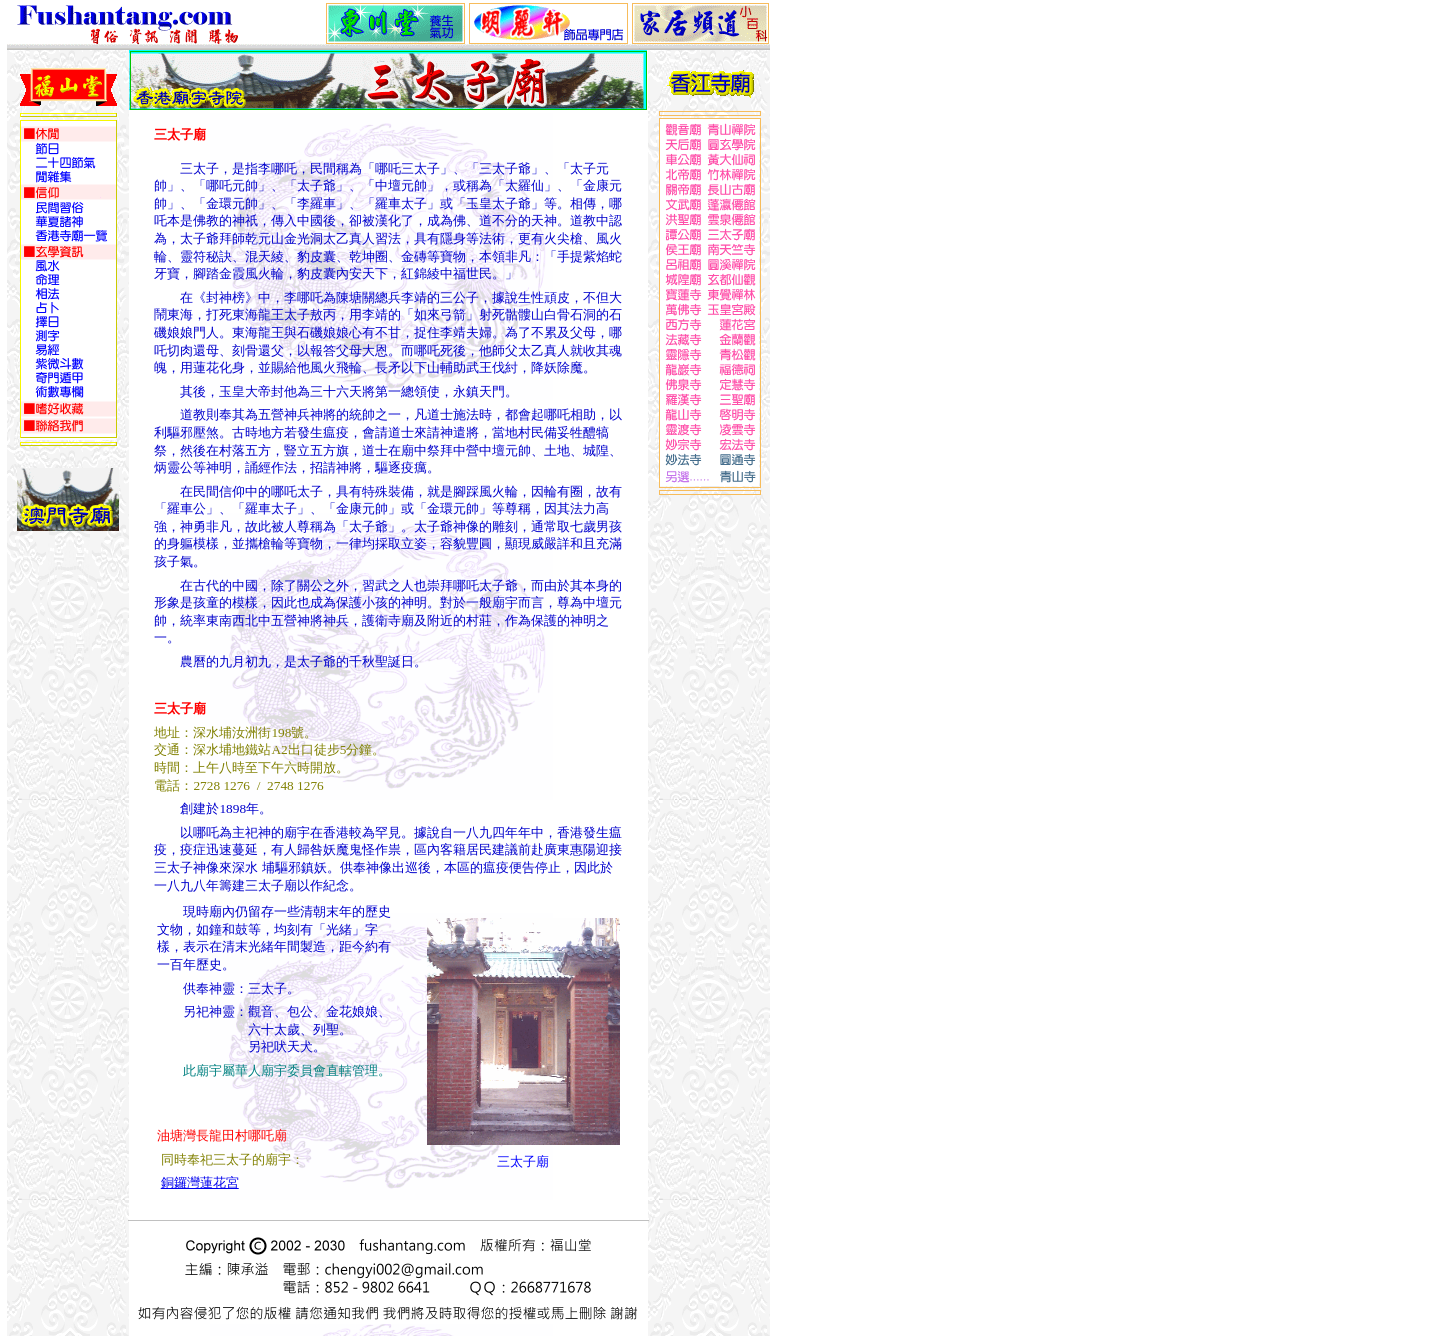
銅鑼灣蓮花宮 (200, 1182)
